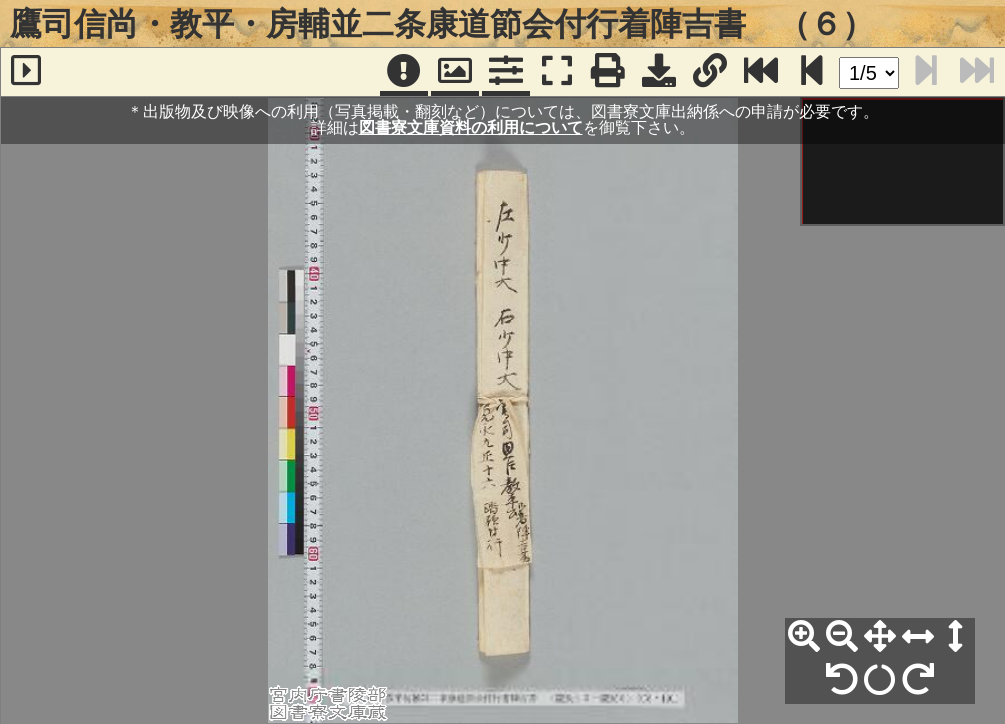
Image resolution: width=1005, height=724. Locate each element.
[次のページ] (812, 72)
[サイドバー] (26, 72)
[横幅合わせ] (918, 637)
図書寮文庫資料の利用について (471, 127)
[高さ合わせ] (956, 637)
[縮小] (842, 637)
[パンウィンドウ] (455, 72)
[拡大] (804, 637)
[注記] (404, 72)
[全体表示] (880, 637)
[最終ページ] (761, 72)
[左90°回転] (842, 680)
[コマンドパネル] (506, 72)
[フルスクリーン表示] (557, 72)
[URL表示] (710, 72)
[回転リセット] (880, 680)
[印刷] (608, 72)
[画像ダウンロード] (659, 72)
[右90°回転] (918, 680)
